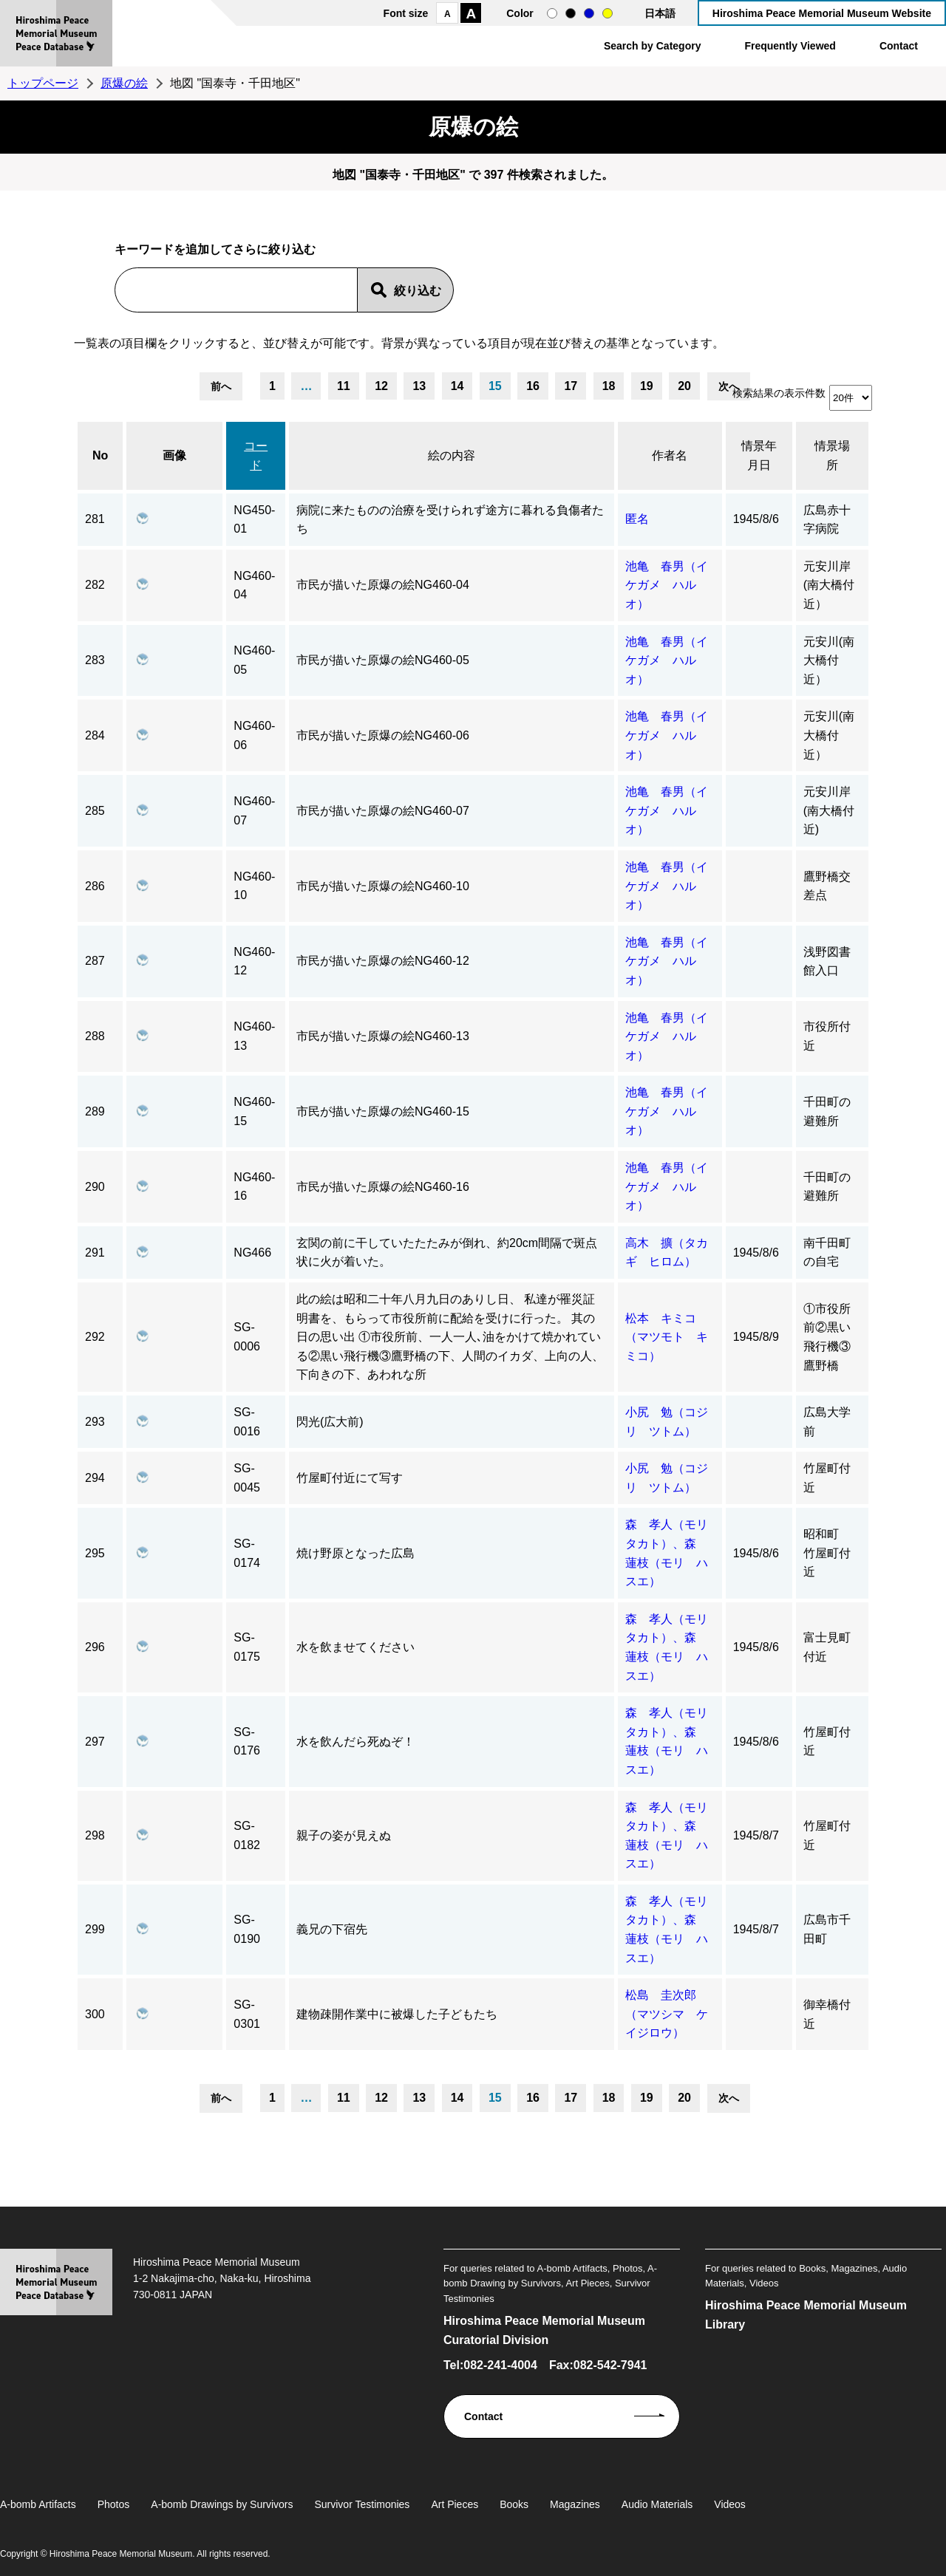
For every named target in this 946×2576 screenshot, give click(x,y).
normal (552, 13)
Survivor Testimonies (361, 2504)
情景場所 (832, 455)
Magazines (575, 2504)
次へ (728, 386)
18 (609, 386)
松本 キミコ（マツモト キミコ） (666, 1337)
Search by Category (652, 46)
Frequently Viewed (789, 46)
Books (514, 2504)
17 (570, 386)
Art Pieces (454, 2504)
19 (646, 386)
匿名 (637, 519)
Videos (730, 2504)
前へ (221, 386)
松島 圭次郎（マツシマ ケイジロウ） (666, 2014)
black (570, 13)
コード (256, 455)
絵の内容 (451, 455)
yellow (607, 13)
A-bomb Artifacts (38, 2504)
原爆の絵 (124, 83)
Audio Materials (657, 2504)
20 (684, 386)
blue (589, 13)
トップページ (42, 83)
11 (343, 386)
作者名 (669, 455)
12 (381, 386)
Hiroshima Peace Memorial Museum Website (821, 13)
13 (419, 386)
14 (457, 386)
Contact (898, 46)
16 (533, 386)
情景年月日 (759, 455)
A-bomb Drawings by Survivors (222, 2504)
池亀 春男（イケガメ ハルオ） (666, 585)
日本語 (660, 13)
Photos (114, 2504)
